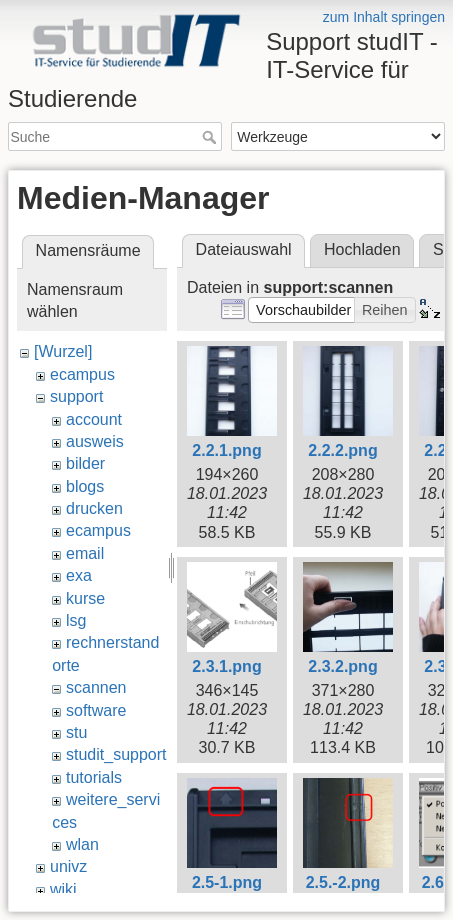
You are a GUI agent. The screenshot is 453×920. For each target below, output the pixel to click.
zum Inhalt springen (384, 17)
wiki (63, 889)
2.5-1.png (227, 882)
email (85, 553)
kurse (85, 598)
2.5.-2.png (343, 882)
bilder (85, 463)
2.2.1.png (226, 450)
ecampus (82, 374)
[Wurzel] (63, 351)
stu (76, 732)
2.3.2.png (342, 666)
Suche (211, 137)
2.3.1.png (226, 666)
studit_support (116, 754)
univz (68, 866)
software (96, 710)
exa (79, 575)
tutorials (94, 777)
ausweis (95, 441)
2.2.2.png (342, 450)
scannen (96, 687)
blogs (85, 486)
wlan (82, 844)
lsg (76, 620)
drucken (94, 508)
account (94, 419)
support (76, 396)
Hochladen (362, 249)
